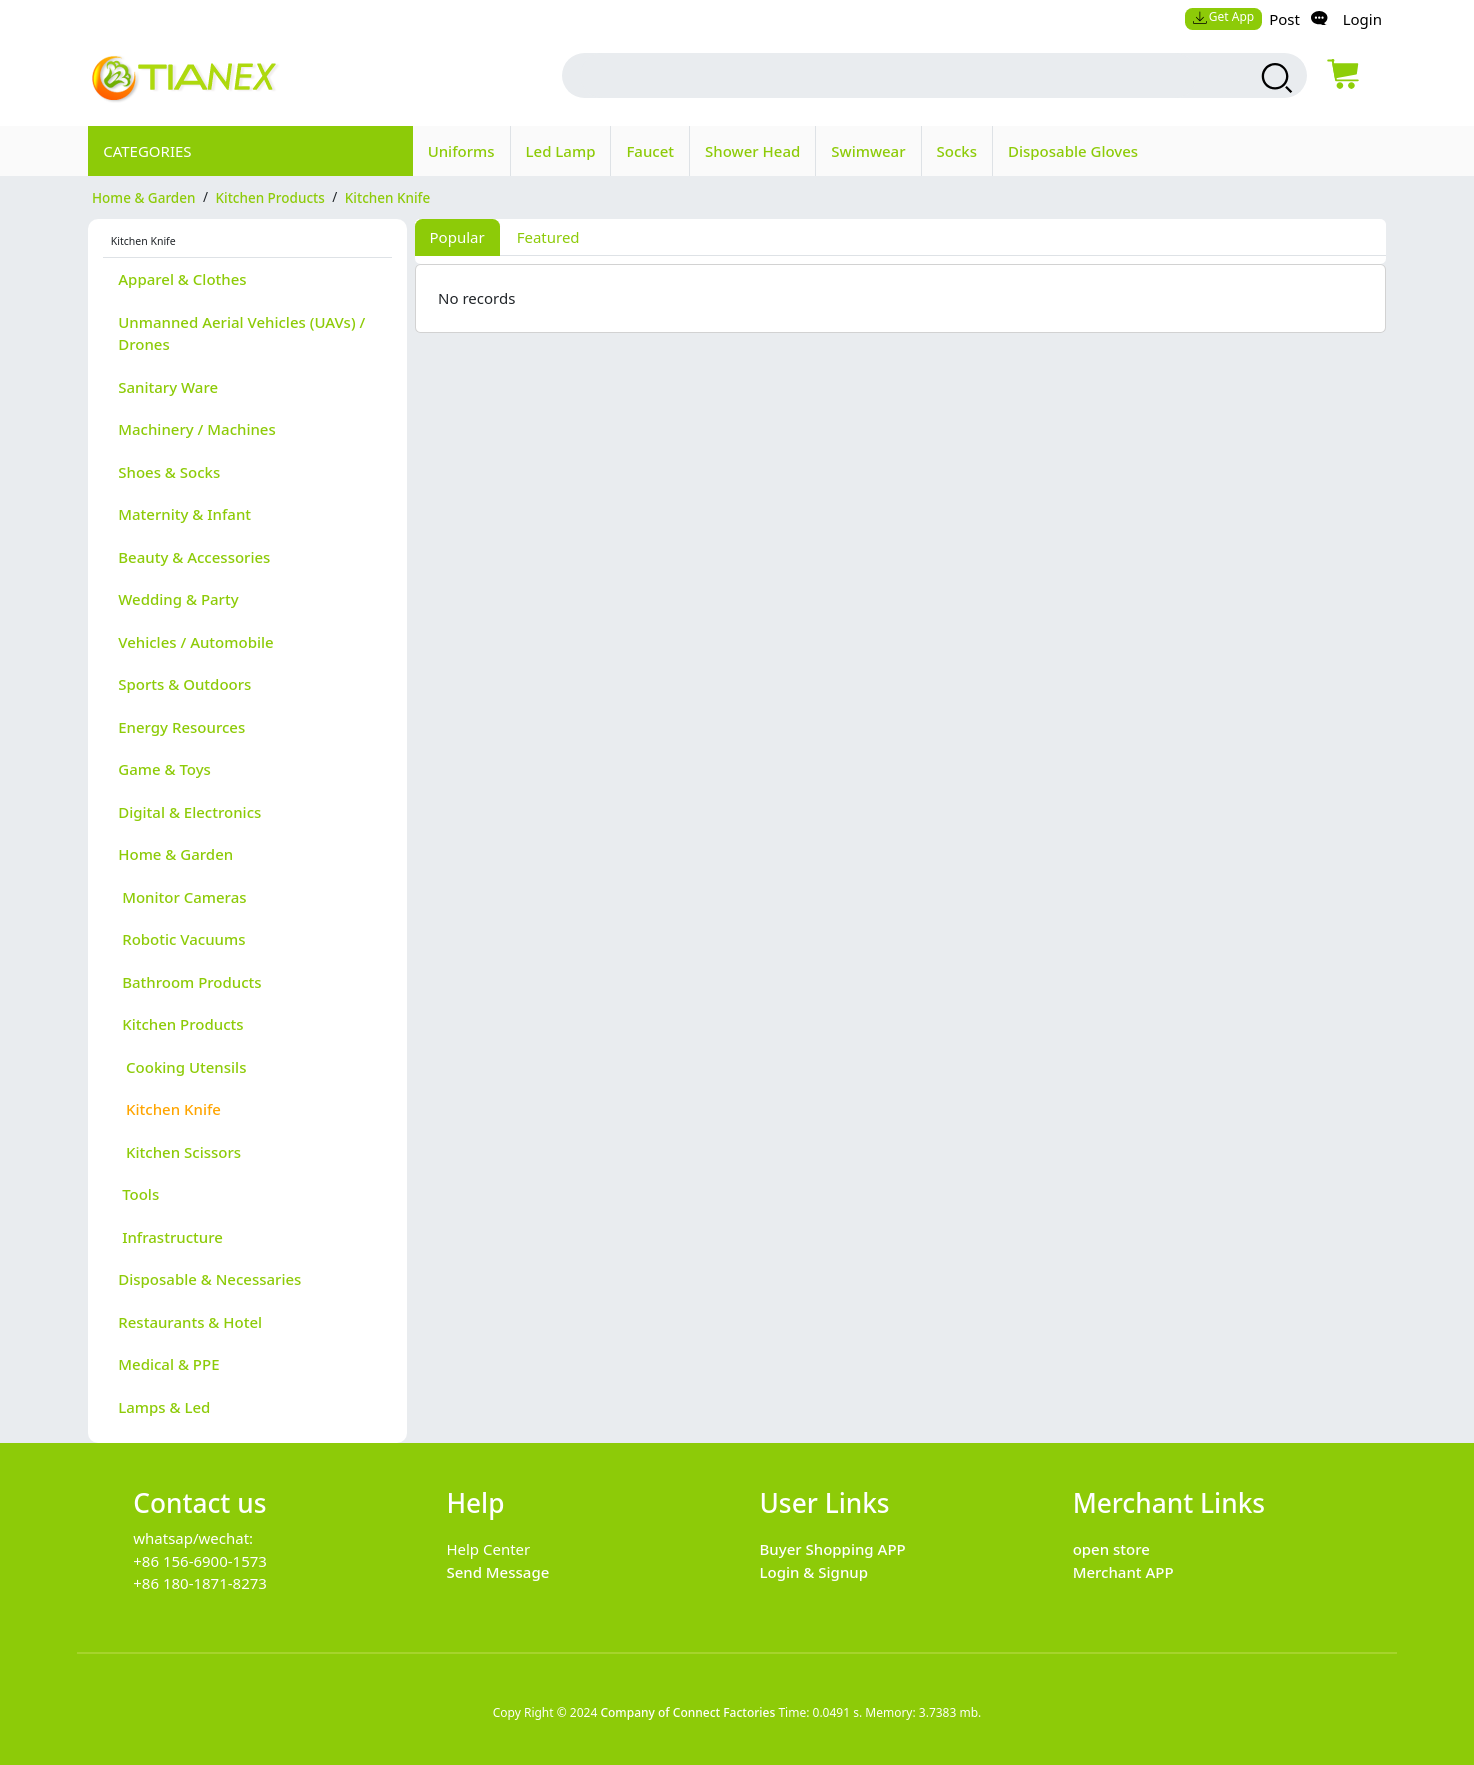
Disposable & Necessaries (209, 1279)
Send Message (497, 1572)
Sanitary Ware (168, 387)
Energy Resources (181, 727)
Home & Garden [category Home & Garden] (143, 197)
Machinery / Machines (197, 429)
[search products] (1274, 78)
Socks (957, 151)
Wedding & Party (178, 599)
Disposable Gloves (1073, 151)
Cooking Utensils (182, 1067)
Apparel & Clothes (182, 279)
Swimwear (868, 151)
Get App (1223, 16)
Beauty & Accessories (194, 557)
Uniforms (461, 151)
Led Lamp (561, 151)
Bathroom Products (189, 982)
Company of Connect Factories (687, 1712)
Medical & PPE (168, 1364)
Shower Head (752, 151)
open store (1111, 1549)
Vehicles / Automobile (195, 642)
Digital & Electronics (189, 812)
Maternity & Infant (184, 514)
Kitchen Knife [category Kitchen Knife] (387, 197)
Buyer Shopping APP (833, 1549)
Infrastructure (170, 1237)
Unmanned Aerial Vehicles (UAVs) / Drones (241, 333)
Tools (138, 1194)
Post (1284, 19)
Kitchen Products (180, 1024)
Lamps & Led (164, 1407)
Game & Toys (164, 769)
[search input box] (888, 75)
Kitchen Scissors (179, 1152)
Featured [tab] (548, 237)
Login (1362, 19)
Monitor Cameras (182, 897)
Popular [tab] (457, 237)
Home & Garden (175, 854)
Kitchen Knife (169, 1109)
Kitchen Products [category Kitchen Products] (269, 197)
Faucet (650, 151)
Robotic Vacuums (181, 939)
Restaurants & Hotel (190, 1322)
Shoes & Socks (169, 472)
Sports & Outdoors (184, 684)
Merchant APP (1123, 1572)
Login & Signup (814, 1572)
